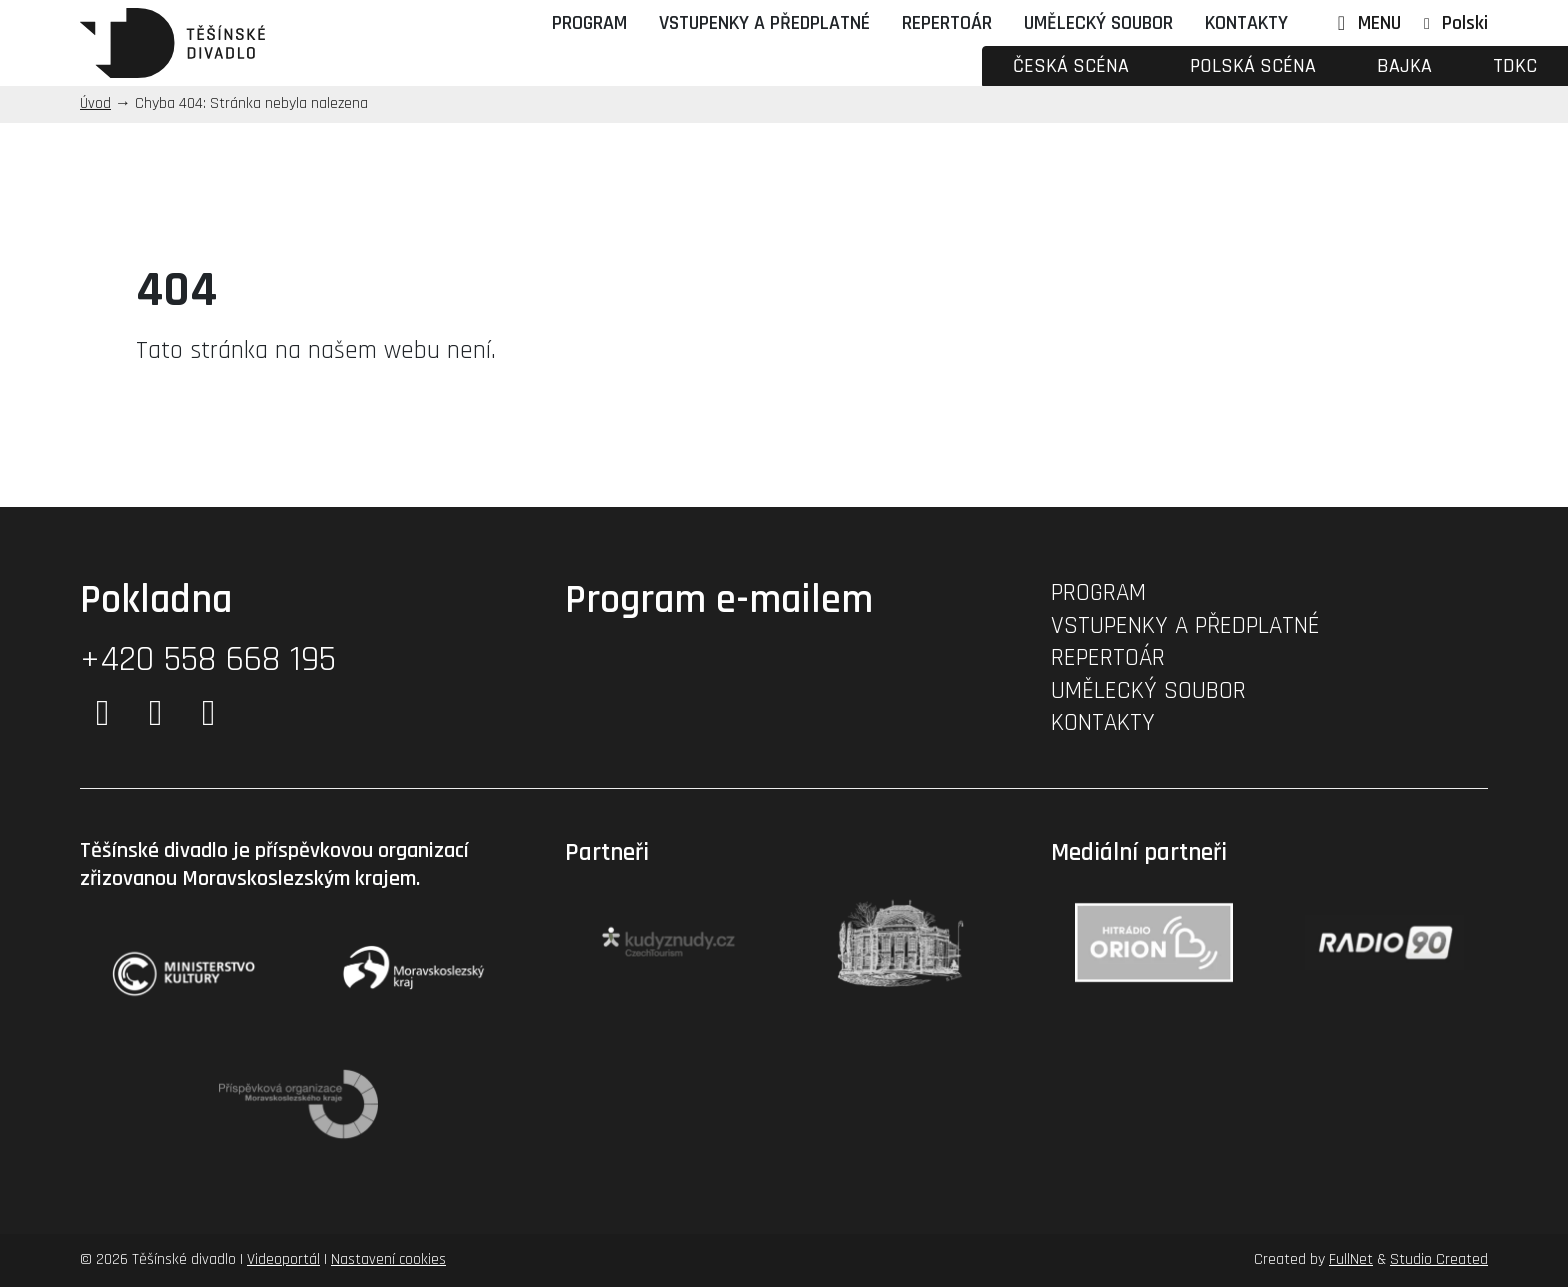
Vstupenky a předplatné (764, 23)
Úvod (95, 103)
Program (589, 23)
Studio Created (1439, 1259)
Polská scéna (1253, 66)
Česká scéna (1071, 66)
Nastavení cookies (388, 1259)
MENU (1365, 23)
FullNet (1351, 1259)
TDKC (1515, 66)
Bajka (1404, 66)
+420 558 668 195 (208, 659)
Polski (1465, 23)
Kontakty (1246, 23)
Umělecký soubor (1098, 23)
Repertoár (947, 23)
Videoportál (283, 1259)
